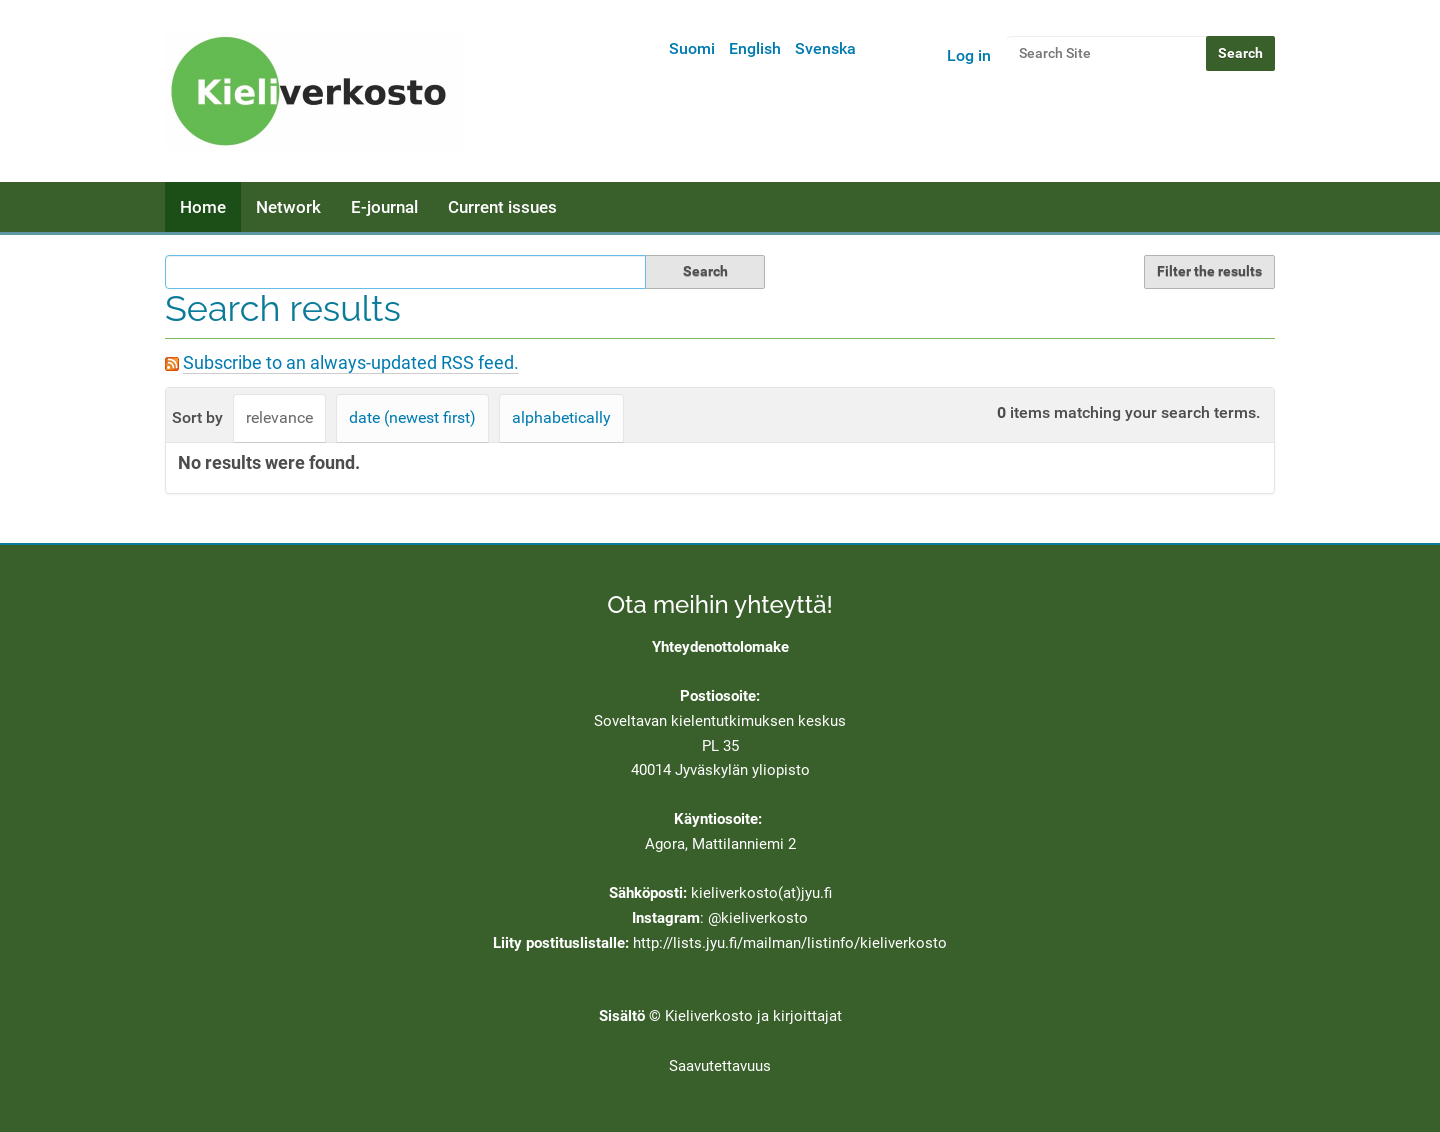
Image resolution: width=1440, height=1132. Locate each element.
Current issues (502, 207)
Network (288, 207)
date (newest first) (412, 417)
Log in (969, 55)
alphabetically (561, 417)
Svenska (825, 48)
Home (203, 207)
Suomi (692, 48)
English (755, 48)
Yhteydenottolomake (720, 647)
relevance (279, 417)
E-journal (384, 207)
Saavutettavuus (720, 1066)
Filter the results (1209, 271)
